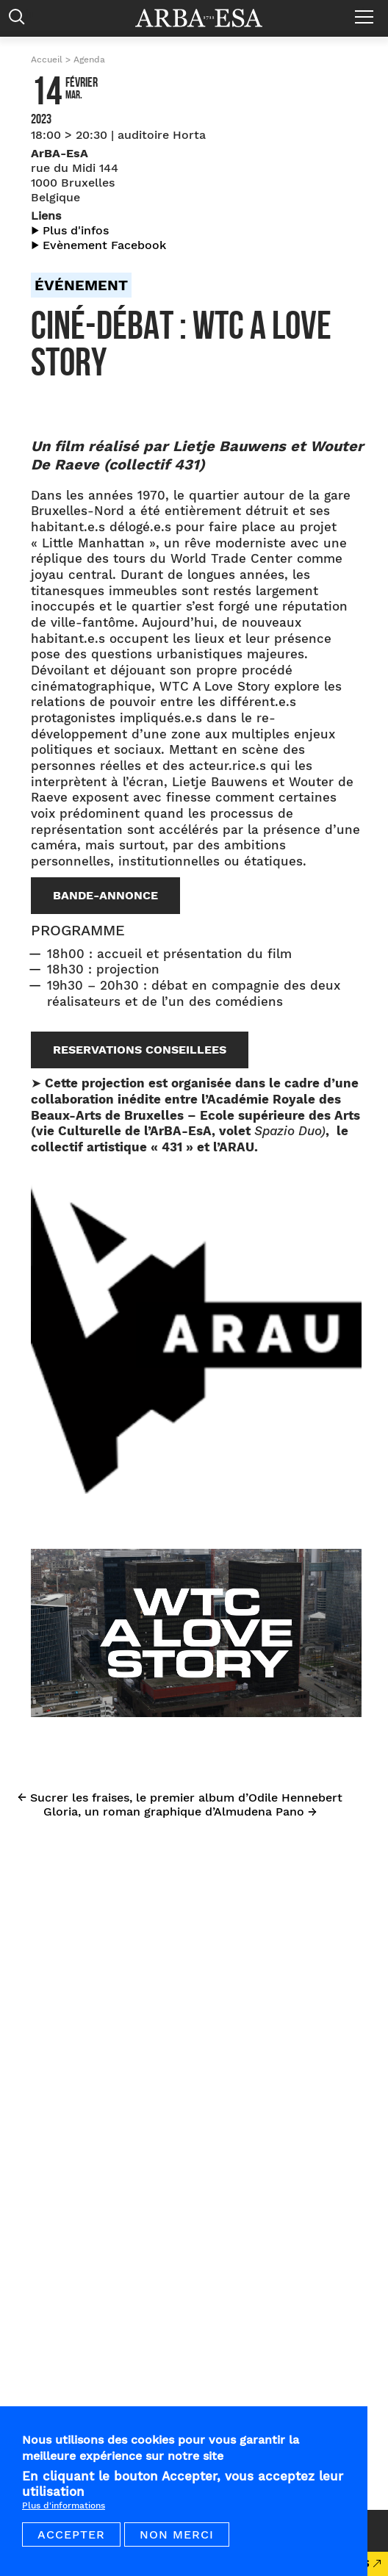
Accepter (71, 2534)
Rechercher (20, 20)
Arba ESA (208, 18)
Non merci (177, 2534)
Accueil (46, 59)
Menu (368, 11)
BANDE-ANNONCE (105, 895)
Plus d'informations (63, 2505)
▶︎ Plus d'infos (70, 230)
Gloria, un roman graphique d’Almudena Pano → (180, 1811)
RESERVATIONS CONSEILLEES (139, 1050)
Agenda (89, 59)
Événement (81, 285)
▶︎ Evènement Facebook (98, 245)
